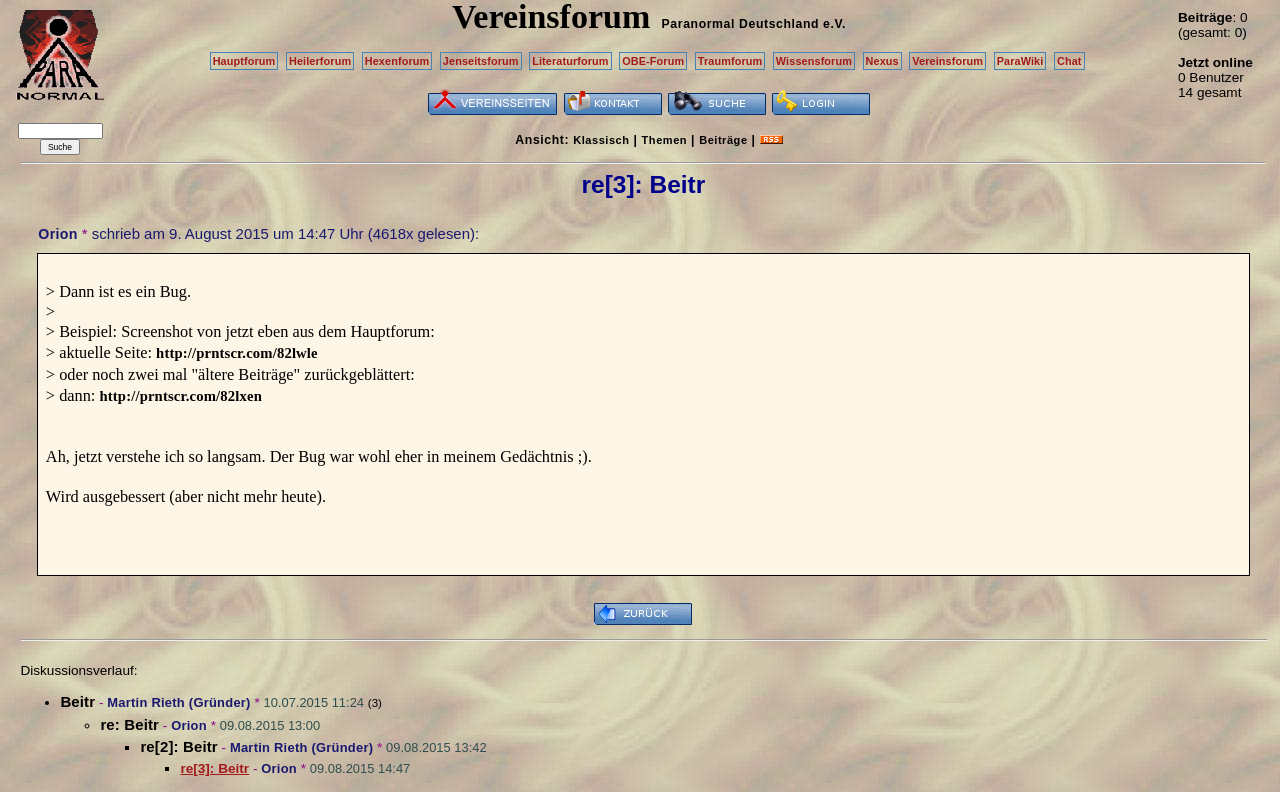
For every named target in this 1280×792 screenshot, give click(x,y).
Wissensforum (814, 61)
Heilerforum (320, 61)
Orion (57, 234)
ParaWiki (1020, 61)
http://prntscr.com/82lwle (237, 353)
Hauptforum (244, 61)
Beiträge (723, 140)
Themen (664, 140)
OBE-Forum (653, 61)
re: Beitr (129, 724)
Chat (1069, 61)
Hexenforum (397, 61)
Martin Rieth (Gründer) (178, 702)
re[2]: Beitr (178, 746)
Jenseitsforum (481, 61)
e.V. (834, 24)
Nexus (882, 61)
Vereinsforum (947, 61)
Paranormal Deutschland (741, 24)
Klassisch (601, 140)
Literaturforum (570, 61)
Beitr (77, 701)
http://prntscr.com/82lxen (180, 396)
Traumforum (730, 61)
